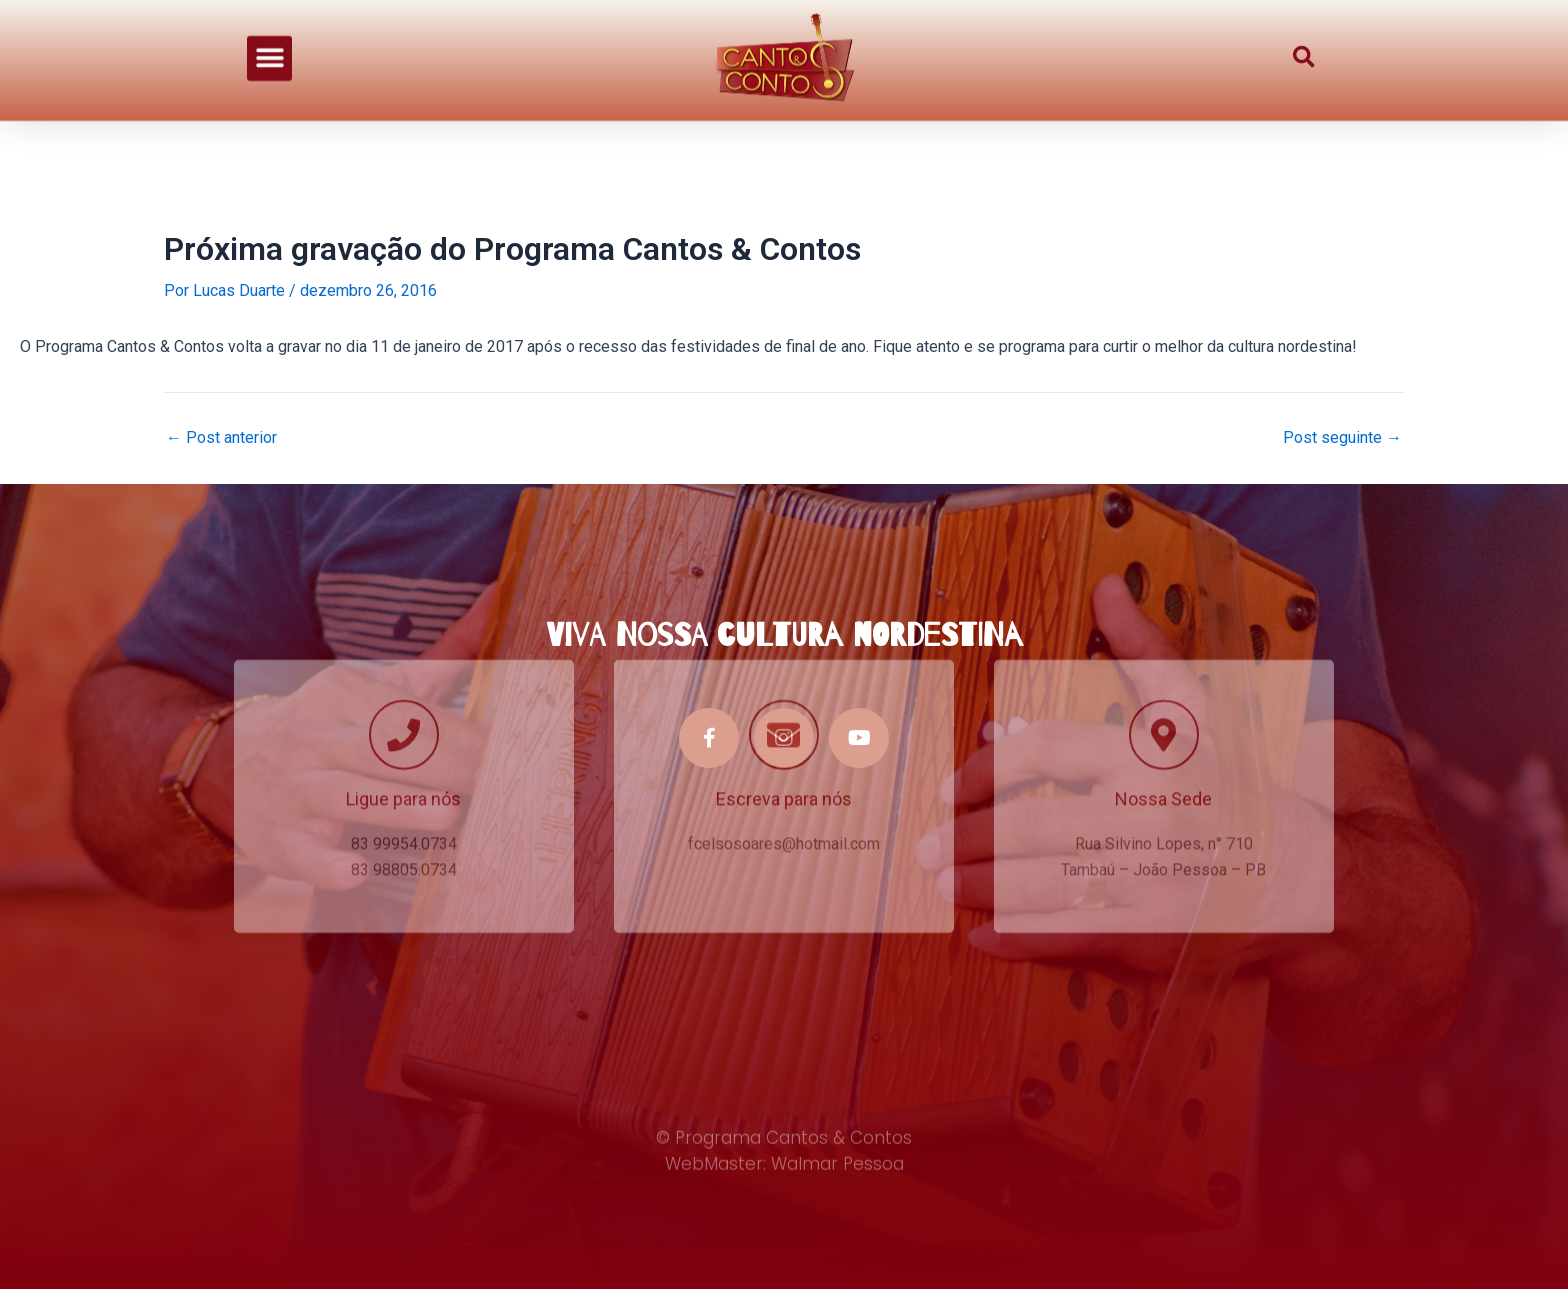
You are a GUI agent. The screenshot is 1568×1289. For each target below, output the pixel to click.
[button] (269, 43)
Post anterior (221, 438)
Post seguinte (1342, 438)
